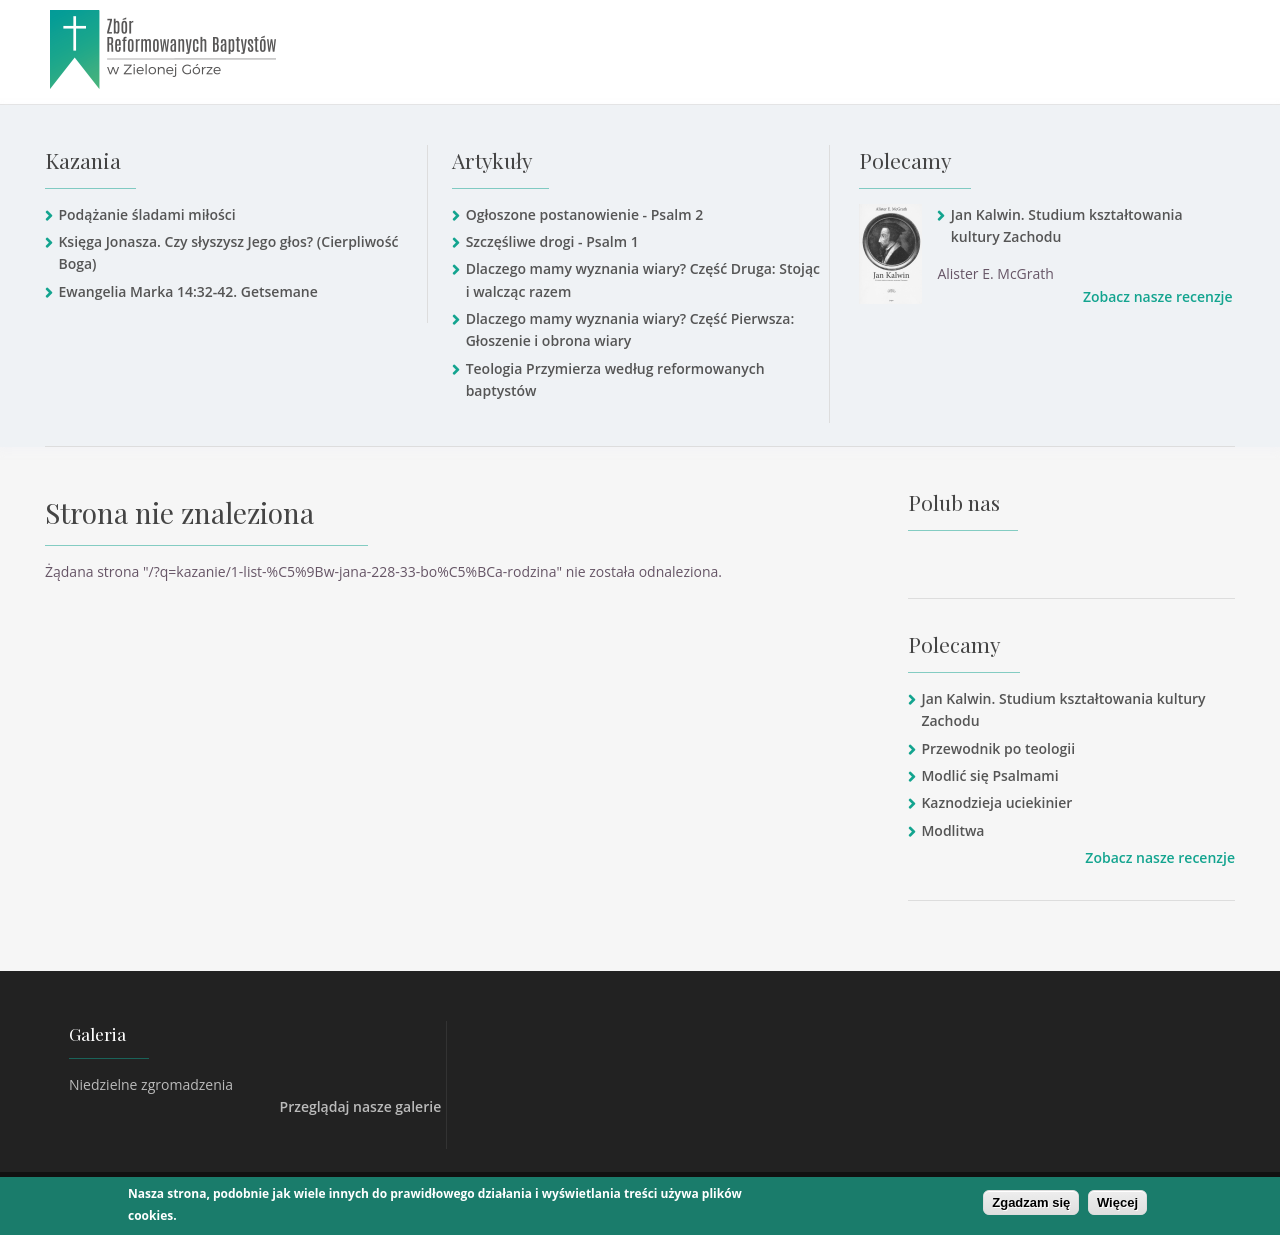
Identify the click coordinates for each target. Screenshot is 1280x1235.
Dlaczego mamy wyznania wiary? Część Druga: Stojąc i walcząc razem (643, 279)
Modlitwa (952, 830)
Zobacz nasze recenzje (1158, 296)
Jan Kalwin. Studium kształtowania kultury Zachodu (1067, 225)
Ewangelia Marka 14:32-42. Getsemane (187, 291)
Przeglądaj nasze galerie (361, 1106)
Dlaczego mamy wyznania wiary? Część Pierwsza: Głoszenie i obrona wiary (630, 329)
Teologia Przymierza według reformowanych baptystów (615, 379)
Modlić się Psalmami (989, 775)
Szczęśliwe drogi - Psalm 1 (552, 241)
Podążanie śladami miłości (146, 214)
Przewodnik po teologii (998, 748)
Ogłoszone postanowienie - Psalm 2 (585, 214)
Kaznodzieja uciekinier (996, 802)
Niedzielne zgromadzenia (151, 1084)
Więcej (1117, 1202)
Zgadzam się (1031, 1202)
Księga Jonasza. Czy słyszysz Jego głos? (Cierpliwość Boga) (228, 252)
